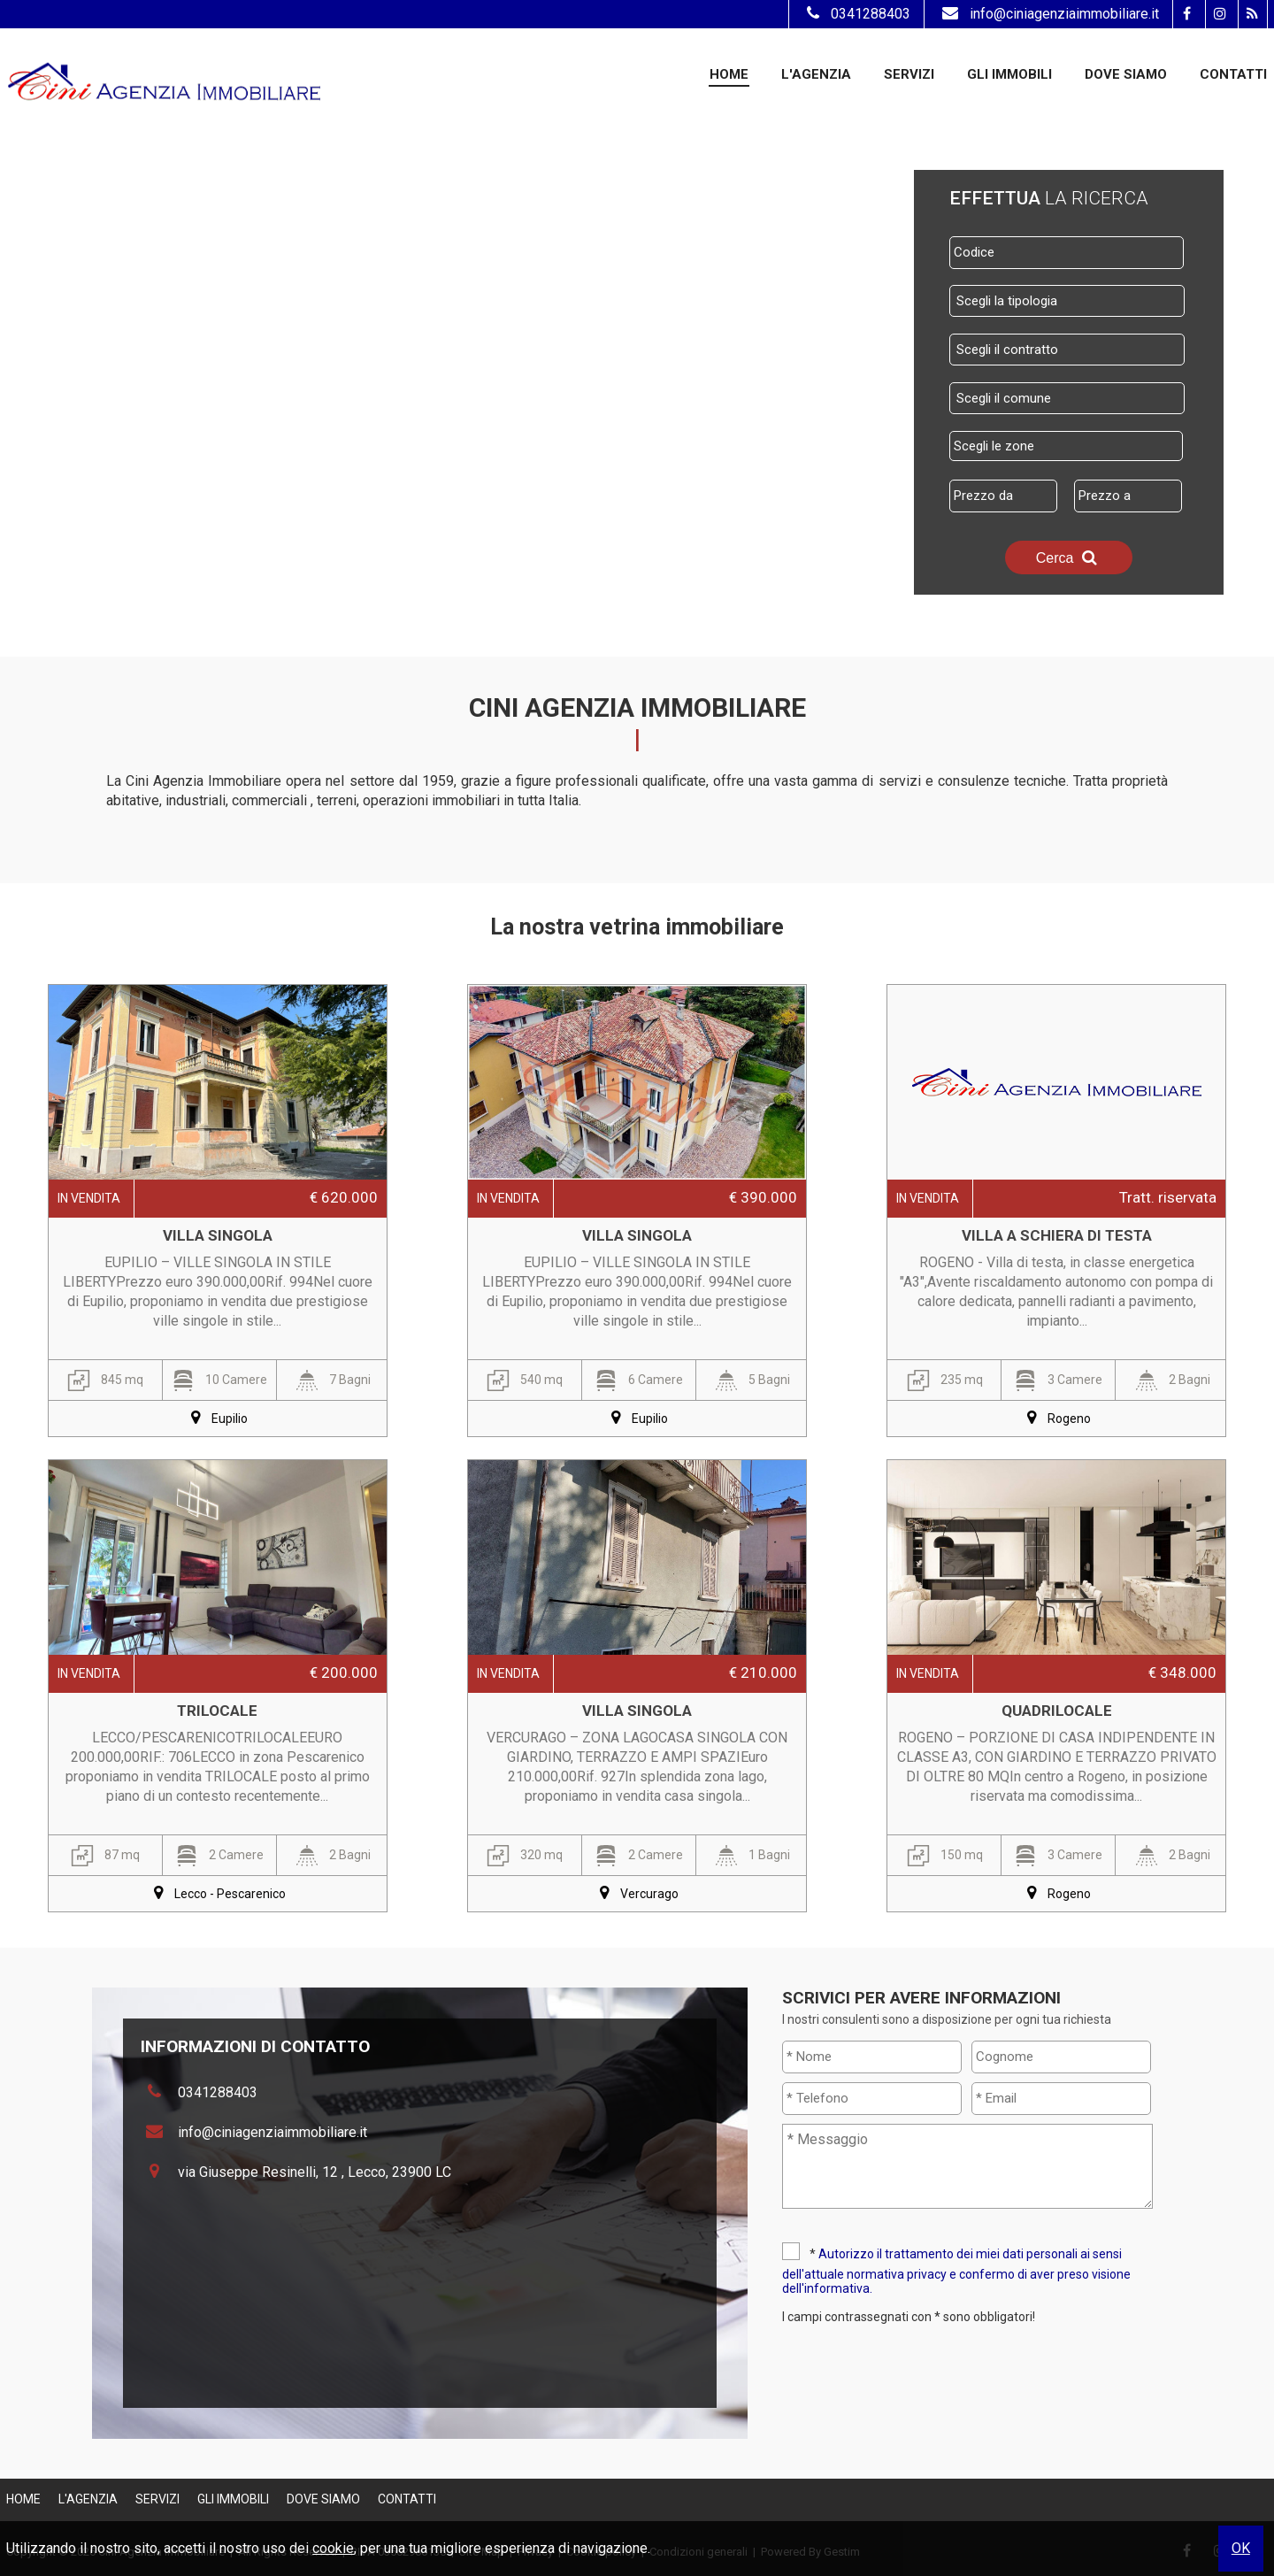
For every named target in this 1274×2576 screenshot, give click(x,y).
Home (729, 74)
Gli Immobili (1009, 74)
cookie (333, 2548)
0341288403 (856, 13)
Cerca (1068, 557)
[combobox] (1067, 301)
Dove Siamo (1126, 74)
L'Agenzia (816, 74)
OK (1241, 2548)
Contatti (1233, 74)
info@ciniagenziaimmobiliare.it (1048, 13)
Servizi (909, 74)
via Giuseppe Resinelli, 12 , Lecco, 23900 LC (314, 2172)
